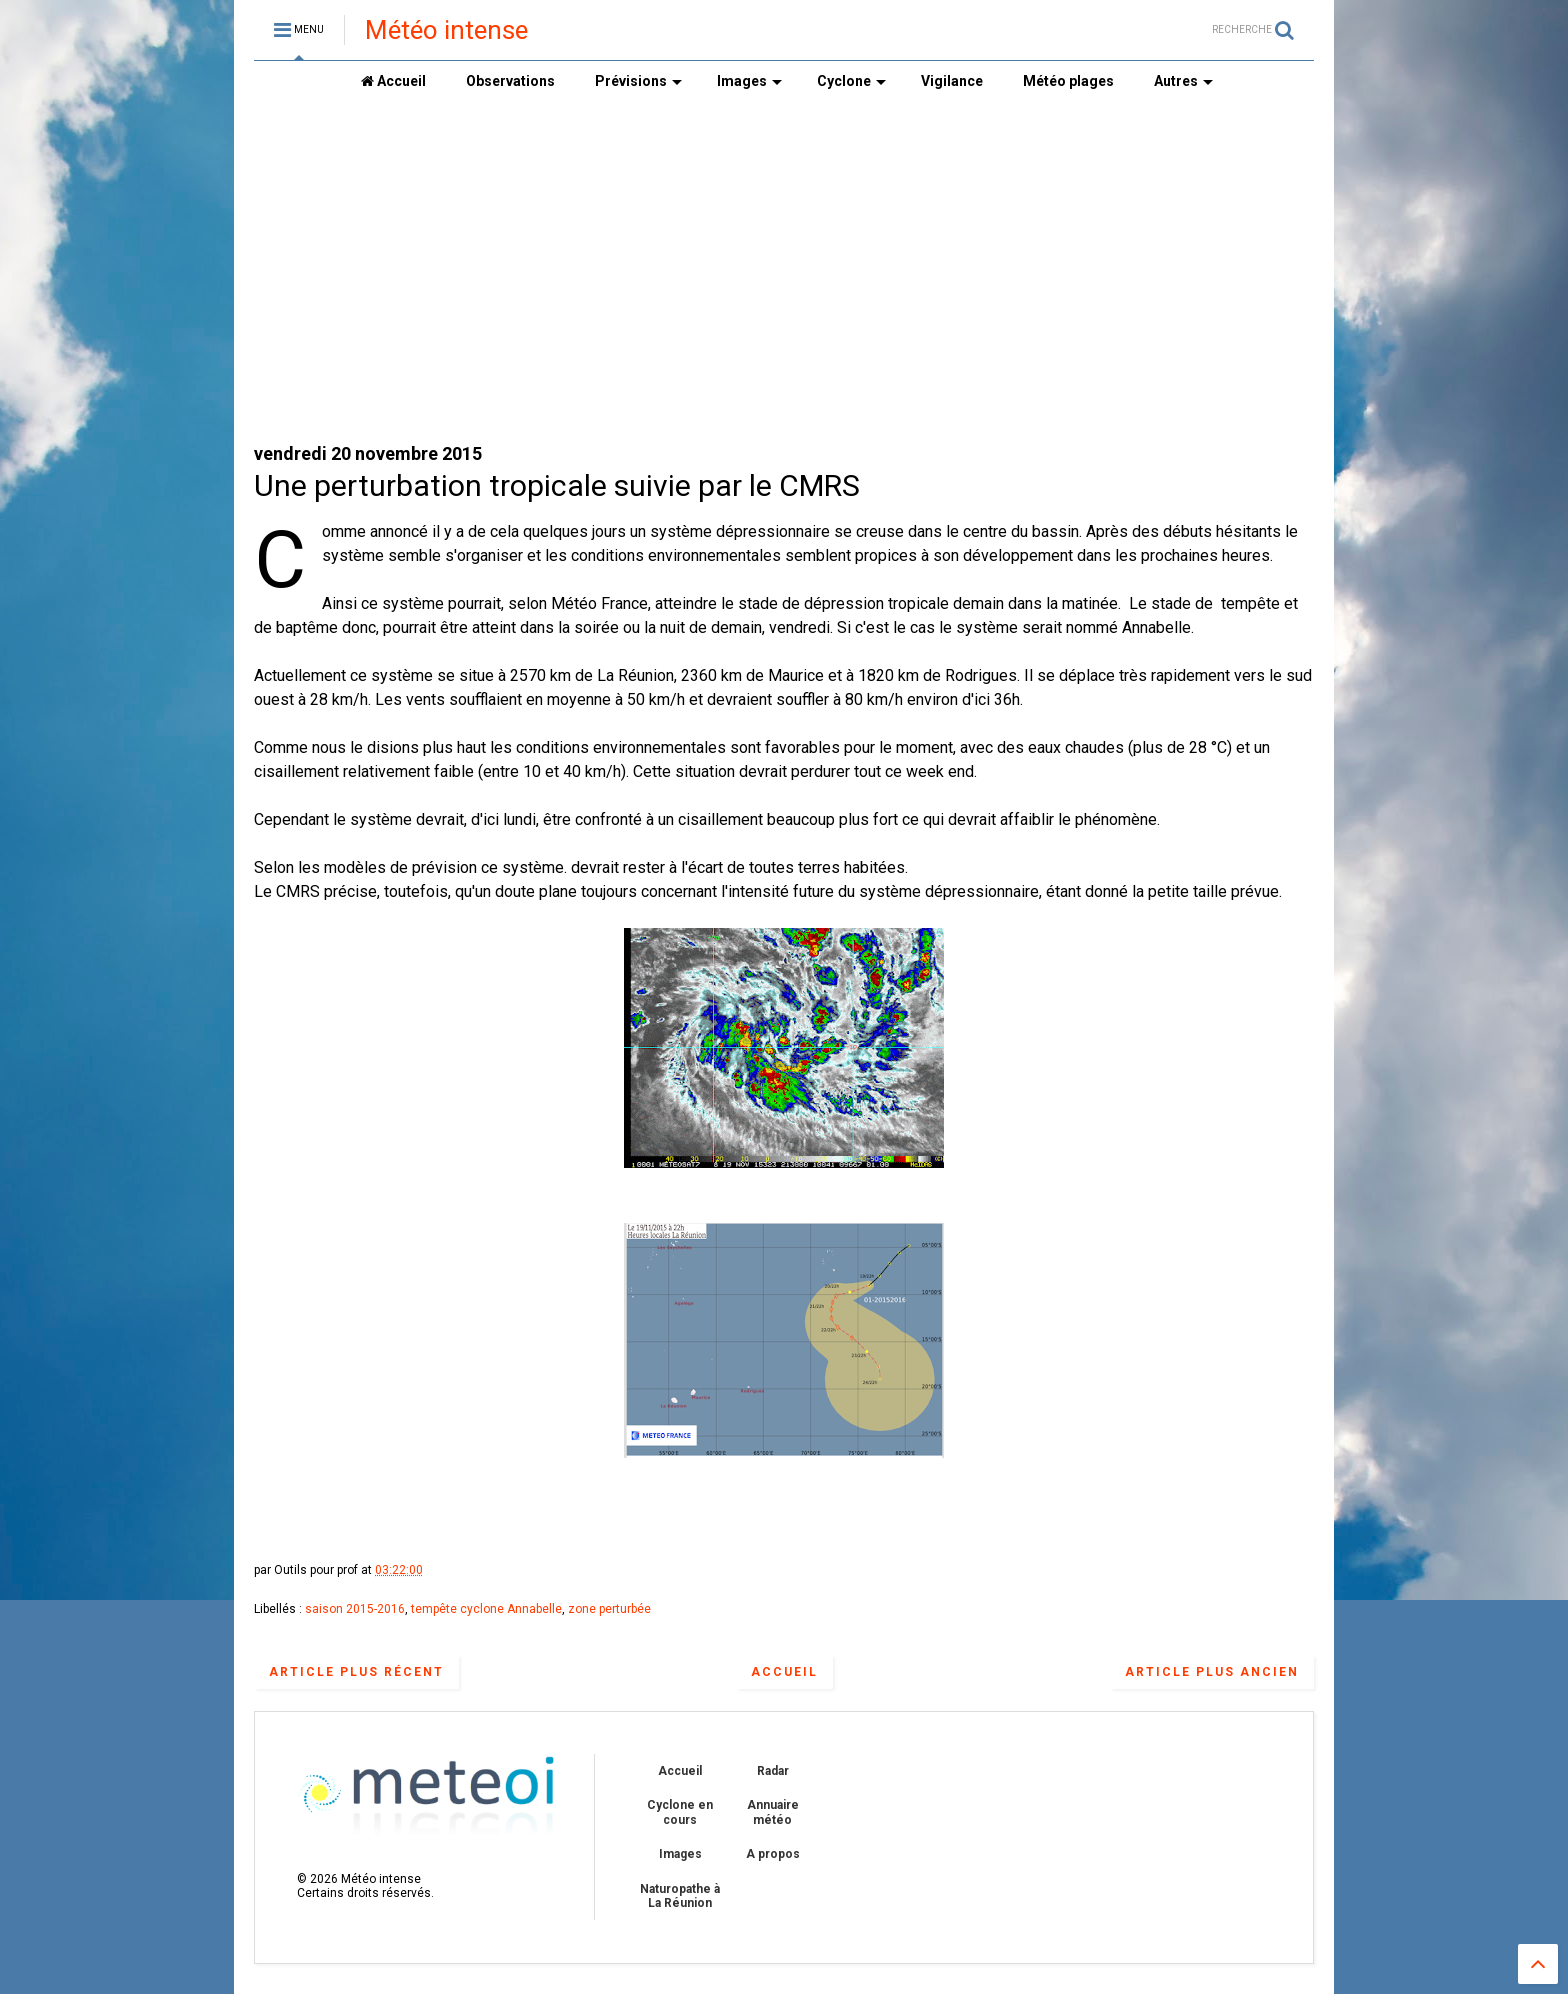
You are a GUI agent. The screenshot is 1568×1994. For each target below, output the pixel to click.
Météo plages (1068, 81)
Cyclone (851, 81)
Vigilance (952, 81)
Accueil (393, 81)
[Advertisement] (784, 271)
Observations (510, 81)
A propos (773, 1854)
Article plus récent (356, 1672)
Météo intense (446, 30)
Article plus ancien (1212, 1672)
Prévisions (638, 81)
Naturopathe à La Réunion (680, 1896)
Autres (1183, 81)
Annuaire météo (773, 1812)
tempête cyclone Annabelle (486, 1609)
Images (749, 81)
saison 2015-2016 (355, 1609)
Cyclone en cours (680, 1812)
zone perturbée (609, 1609)
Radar (773, 1771)
